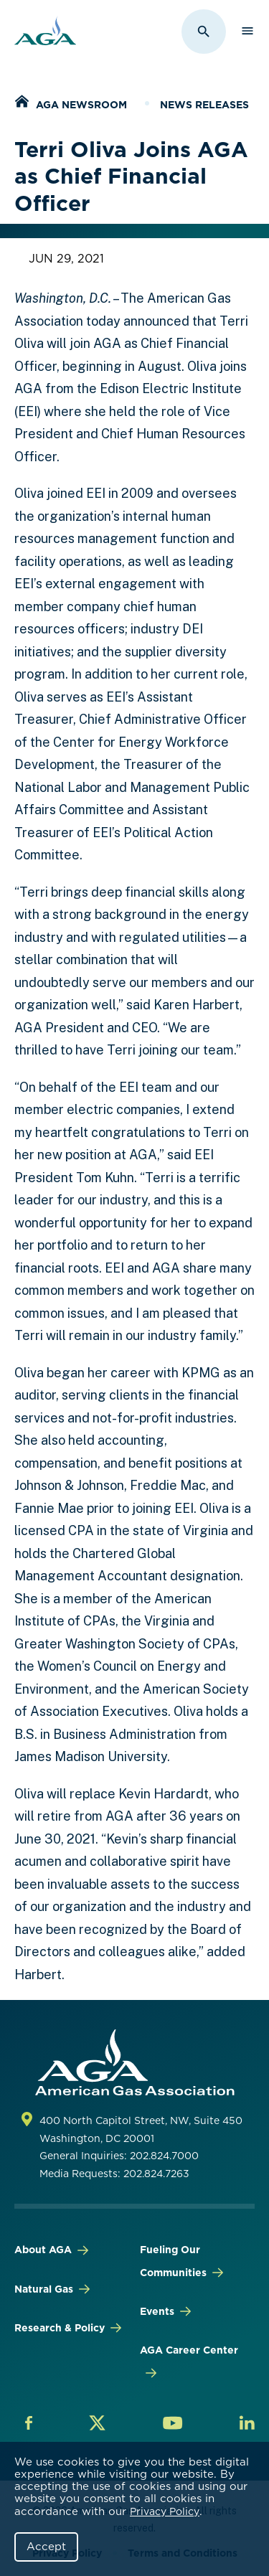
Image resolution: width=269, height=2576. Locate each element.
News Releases (204, 104)
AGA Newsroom (81, 104)
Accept (46, 2546)
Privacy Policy (164, 2511)
